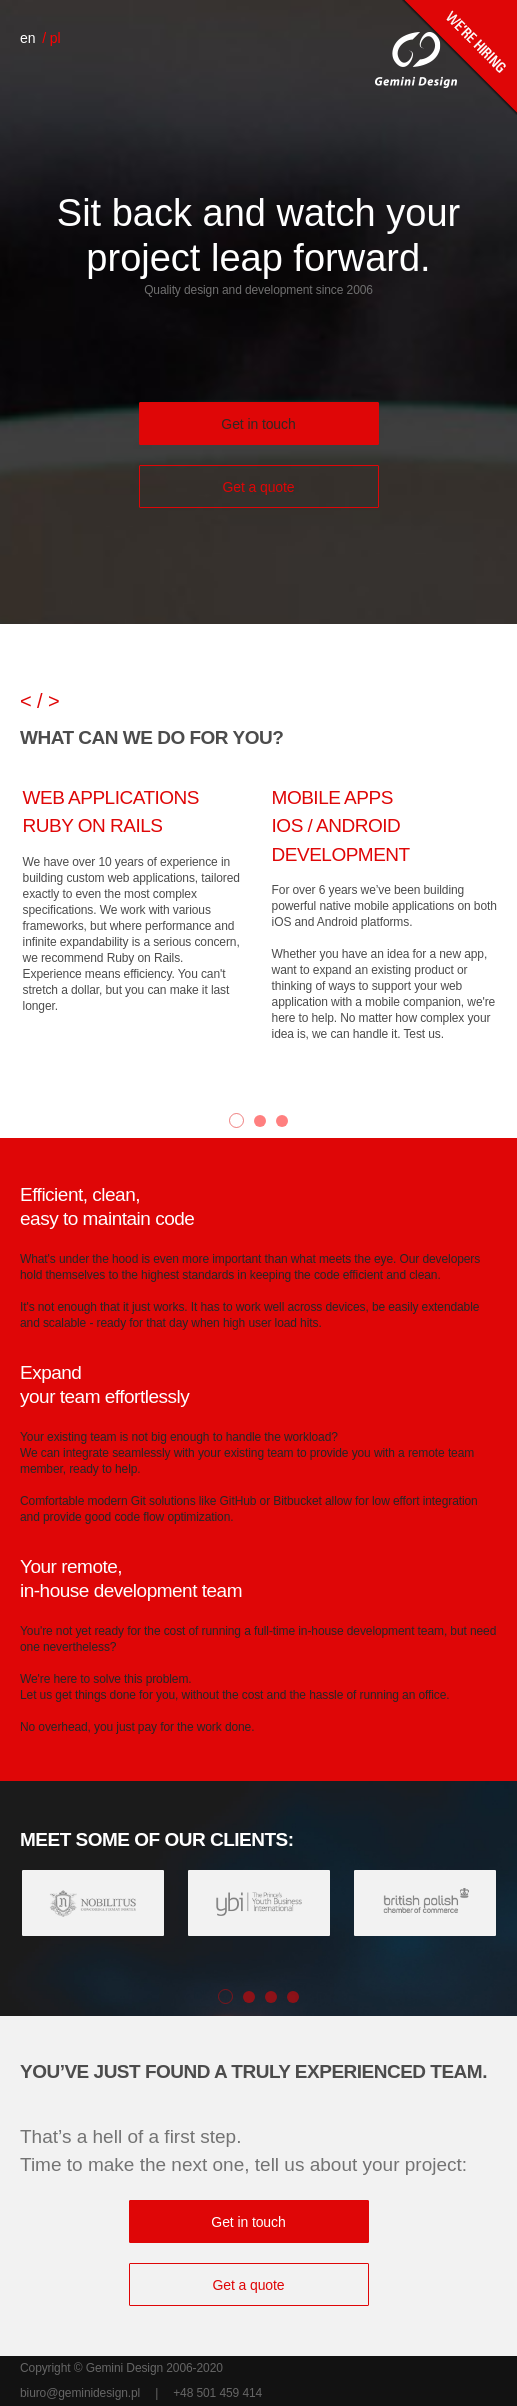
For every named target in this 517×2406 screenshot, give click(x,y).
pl (55, 38)
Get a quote (258, 487)
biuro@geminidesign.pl (80, 2393)
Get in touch (258, 424)
